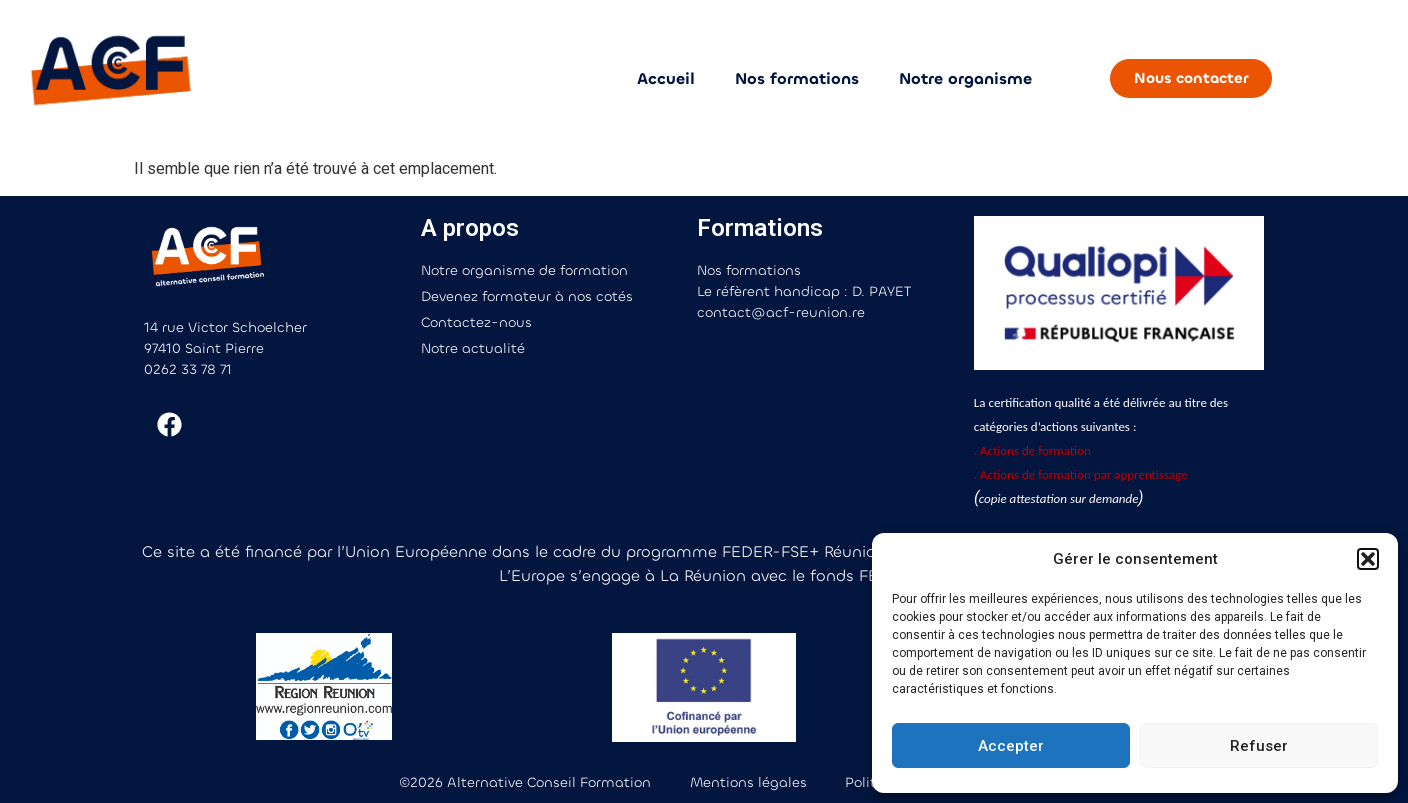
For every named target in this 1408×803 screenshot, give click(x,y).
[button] (1368, 559)
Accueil (666, 78)
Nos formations (797, 78)
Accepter (1011, 746)
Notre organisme (965, 78)
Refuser (1259, 746)
